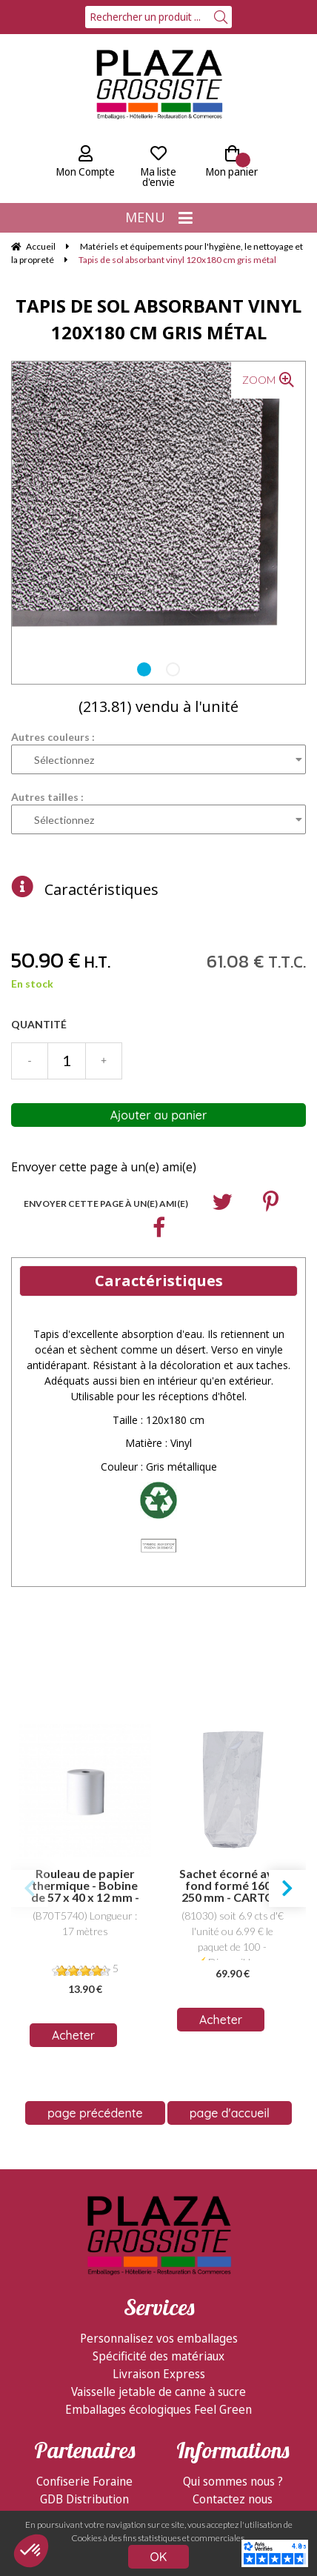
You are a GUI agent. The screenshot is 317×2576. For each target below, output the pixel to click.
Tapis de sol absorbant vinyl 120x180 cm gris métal (158, 319)
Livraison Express (159, 2159)
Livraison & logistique (232, 2302)
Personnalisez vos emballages (159, 2124)
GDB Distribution (84, 2285)
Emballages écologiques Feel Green (158, 2195)
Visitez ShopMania (84, 2320)
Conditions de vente (232, 2338)
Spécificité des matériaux (158, 2142)
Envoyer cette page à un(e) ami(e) (103, 1167)
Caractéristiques (101, 889)
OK (158, 2556)
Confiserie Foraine (84, 2267)
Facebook (84, 2302)
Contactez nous (233, 2285)
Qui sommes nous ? (233, 2267)
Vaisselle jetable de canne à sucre (158, 2177)
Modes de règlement (232, 2320)
